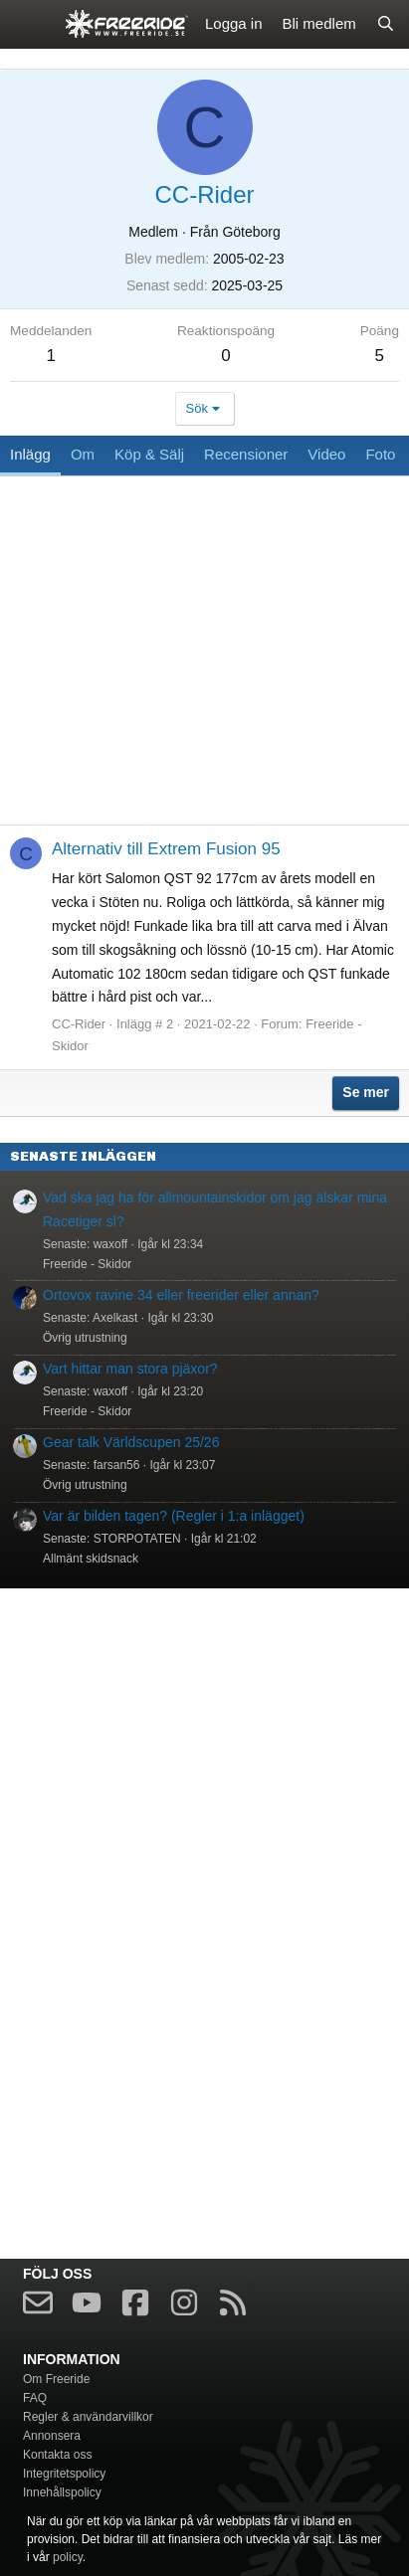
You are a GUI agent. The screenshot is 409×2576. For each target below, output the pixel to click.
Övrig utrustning (85, 1338)
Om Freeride (56, 2379)
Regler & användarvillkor (88, 2417)
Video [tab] (326, 454)
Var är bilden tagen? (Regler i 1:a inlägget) (174, 1516)
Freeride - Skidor (87, 1264)
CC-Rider (78, 1023)
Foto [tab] (380, 454)
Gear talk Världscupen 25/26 (131, 1442)
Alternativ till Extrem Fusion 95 (166, 848)
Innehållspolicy (62, 2492)
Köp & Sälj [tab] (149, 454)
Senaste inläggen (83, 1156)
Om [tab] (83, 454)
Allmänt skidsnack (90, 1558)
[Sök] (385, 24)
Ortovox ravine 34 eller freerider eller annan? (181, 1295)
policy (68, 2557)
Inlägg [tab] (30, 454)
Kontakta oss (57, 2455)
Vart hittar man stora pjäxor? (130, 1369)
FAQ (35, 2398)
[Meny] (27, 24)
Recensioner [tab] (246, 454)
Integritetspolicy (64, 2474)
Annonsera (52, 2436)
